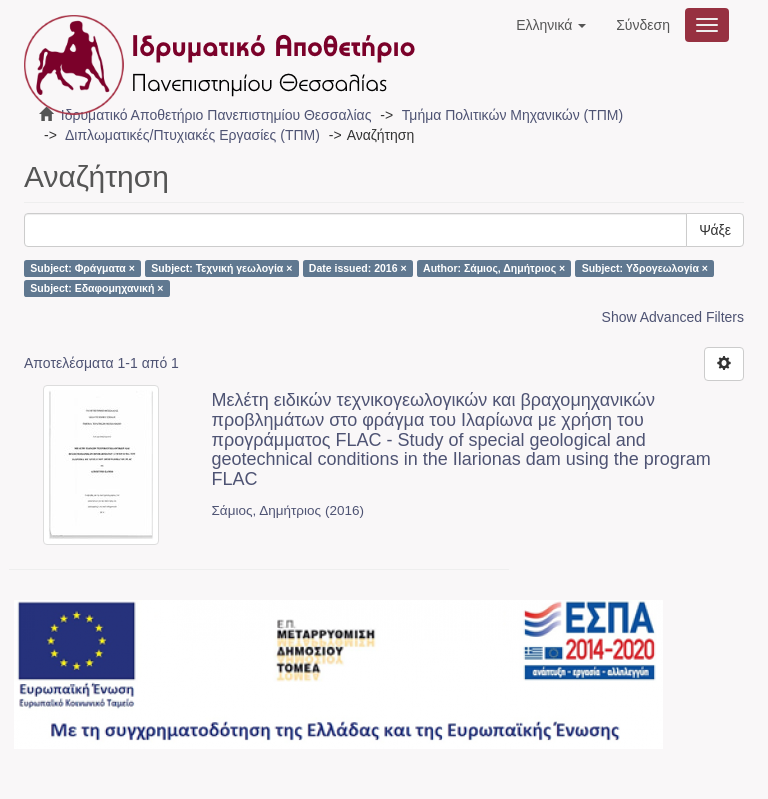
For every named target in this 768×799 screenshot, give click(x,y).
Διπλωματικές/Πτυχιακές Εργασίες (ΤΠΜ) (192, 135)
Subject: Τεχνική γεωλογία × (221, 268)
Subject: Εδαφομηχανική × (96, 288)
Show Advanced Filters (673, 317)
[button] (551, 25)
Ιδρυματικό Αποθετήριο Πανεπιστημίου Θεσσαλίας (216, 115)
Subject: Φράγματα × (82, 268)
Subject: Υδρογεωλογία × (645, 268)
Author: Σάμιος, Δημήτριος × (494, 268)
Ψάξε (715, 230)
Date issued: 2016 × (358, 268)
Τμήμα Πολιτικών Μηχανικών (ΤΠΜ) (512, 115)
